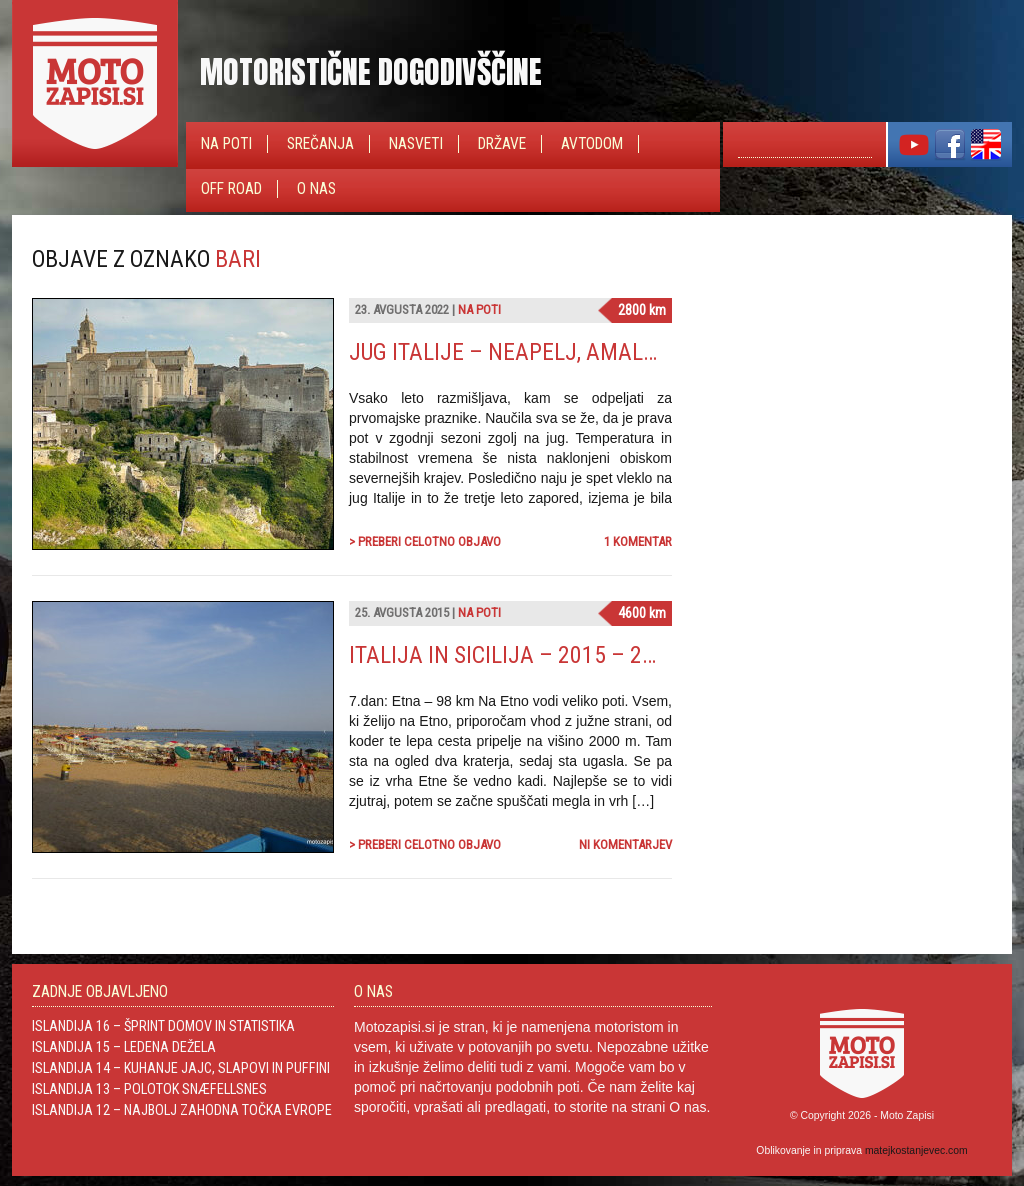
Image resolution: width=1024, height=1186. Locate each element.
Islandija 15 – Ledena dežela (124, 1047)
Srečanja (320, 144)
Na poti (226, 144)
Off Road (231, 189)
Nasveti (416, 144)
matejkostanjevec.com (916, 1150)
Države (502, 144)
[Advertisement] (842, 370)
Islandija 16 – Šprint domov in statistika (163, 1026)
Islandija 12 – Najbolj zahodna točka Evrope (182, 1110)
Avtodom (592, 144)
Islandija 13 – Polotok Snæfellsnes (149, 1089)
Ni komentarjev (625, 844)
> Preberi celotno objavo (425, 541)
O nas (316, 189)
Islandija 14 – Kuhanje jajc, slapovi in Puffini (181, 1068)
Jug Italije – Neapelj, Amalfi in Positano (568, 352)
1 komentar (638, 541)
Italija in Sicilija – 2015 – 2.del (516, 655)
